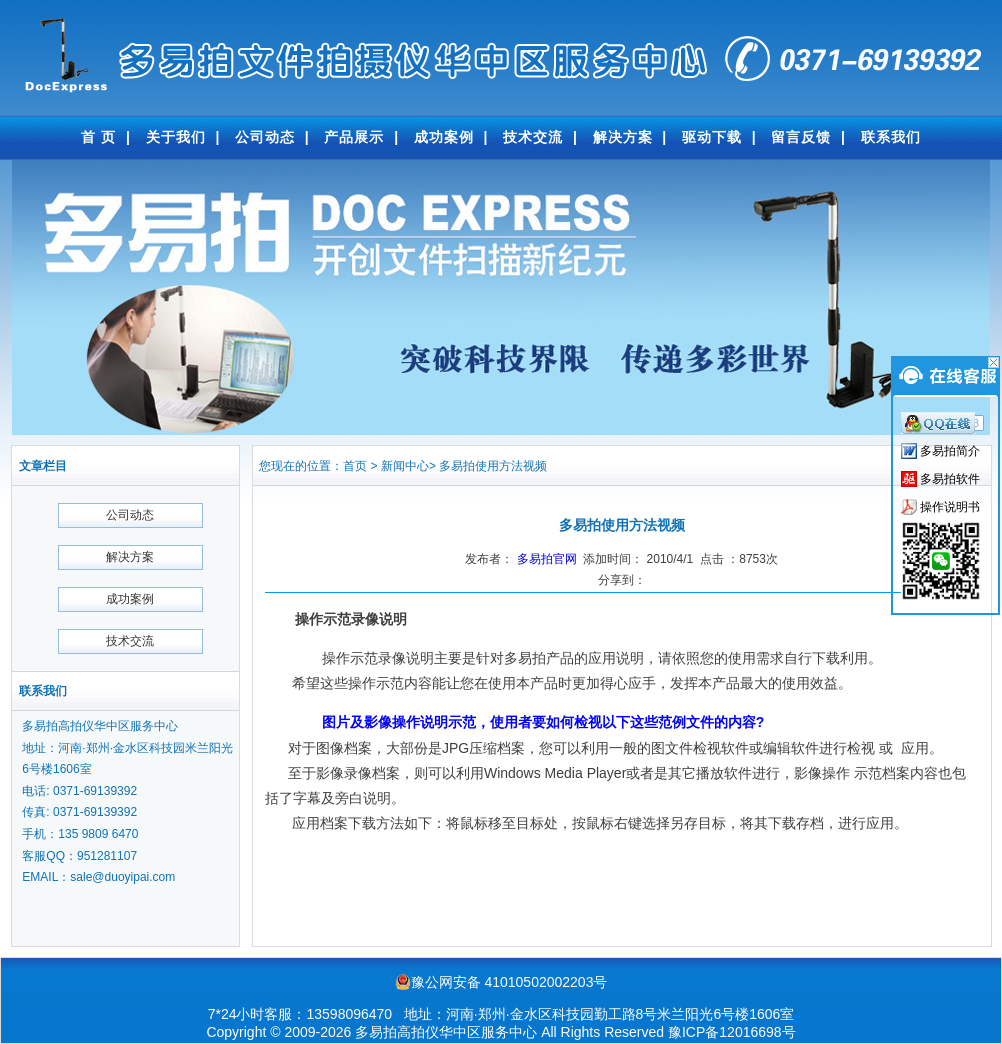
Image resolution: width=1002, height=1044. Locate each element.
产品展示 (354, 137)
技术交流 (533, 137)
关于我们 (176, 137)
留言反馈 (801, 137)
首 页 (98, 137)
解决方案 (623, 137)
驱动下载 (712, 137)
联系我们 (891, 137)
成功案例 (444, 137)
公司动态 (265, 137)
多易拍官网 (547, 559)
